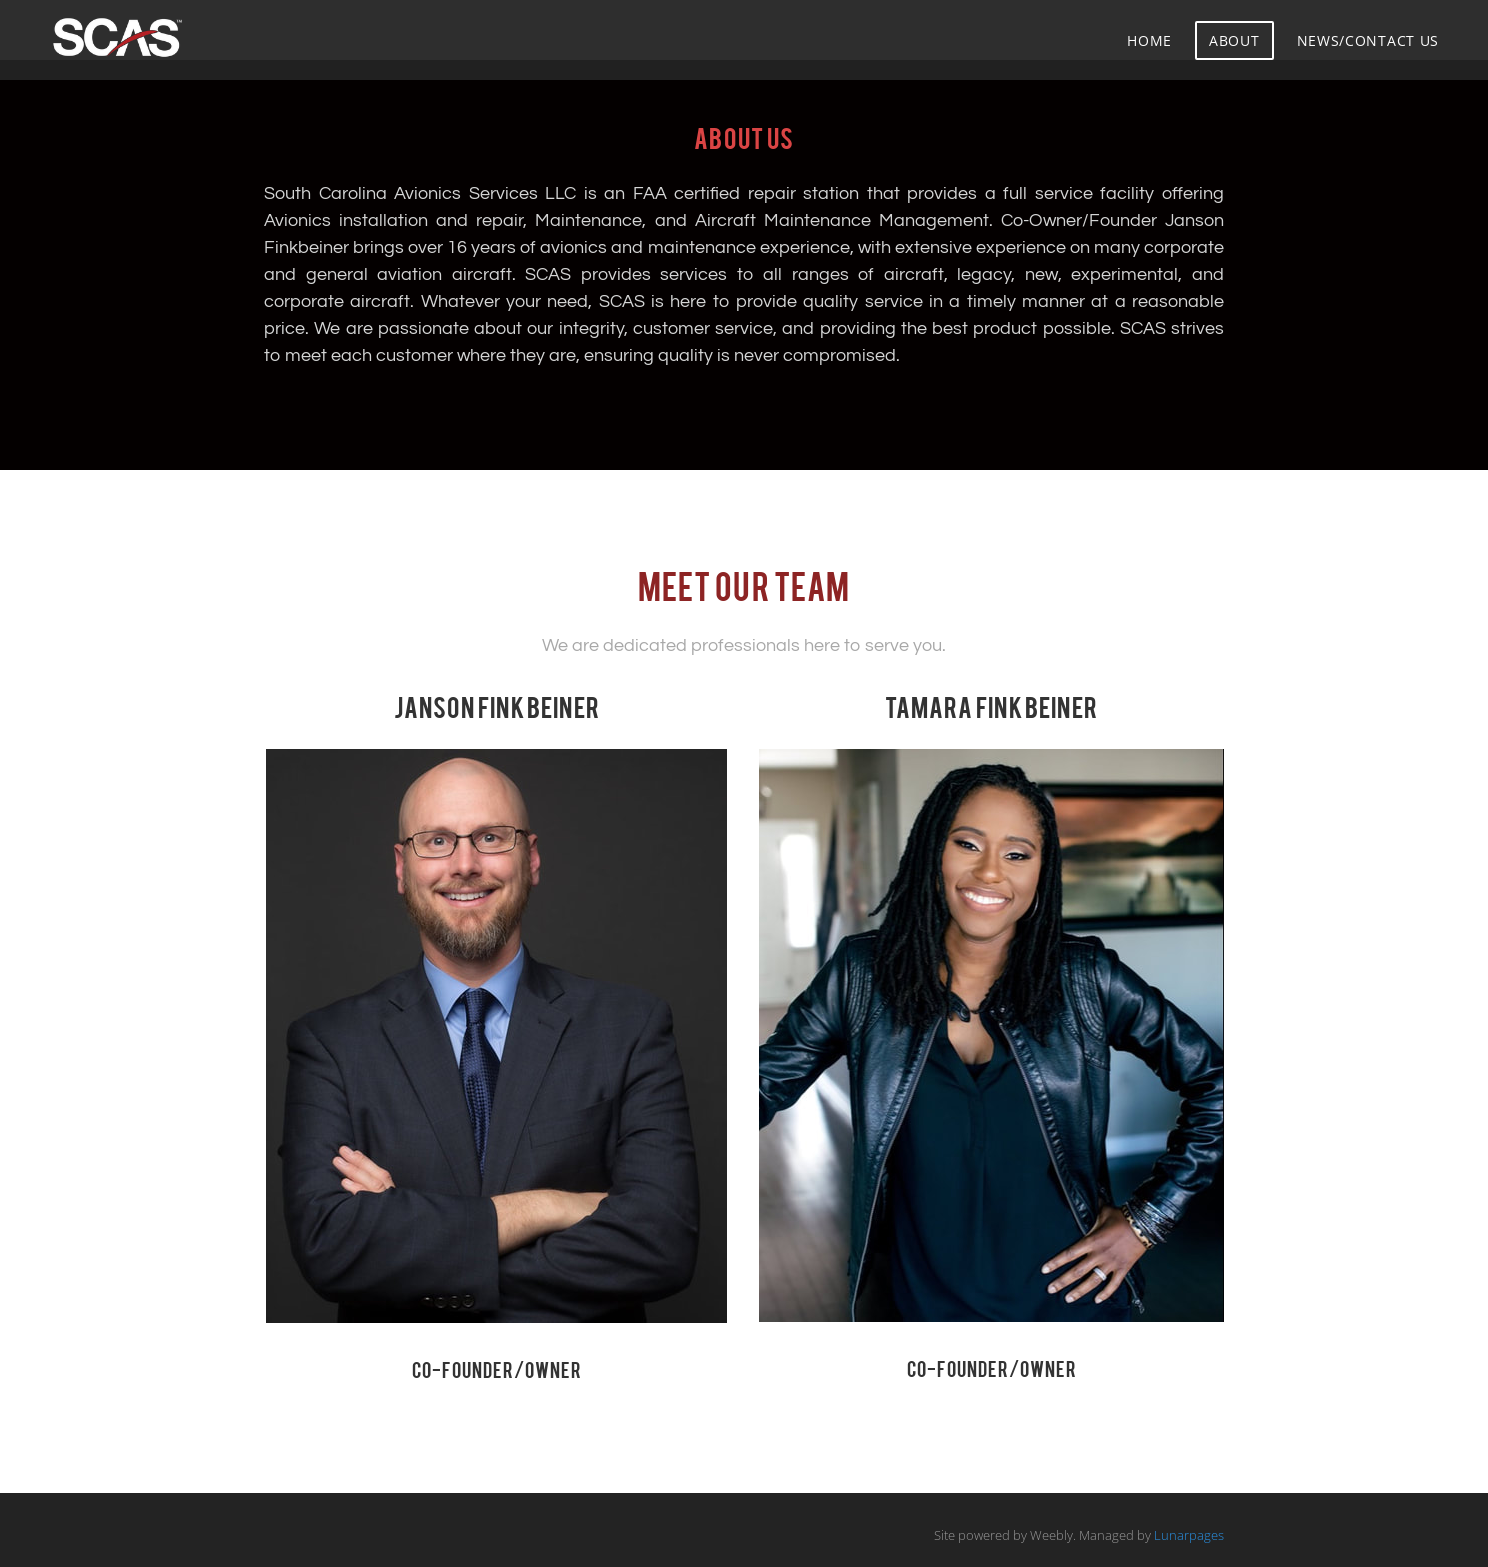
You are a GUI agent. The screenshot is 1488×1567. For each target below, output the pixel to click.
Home (1149, 40)
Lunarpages (1189, 1535)
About (1234, 40)
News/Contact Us (1368, 40)
